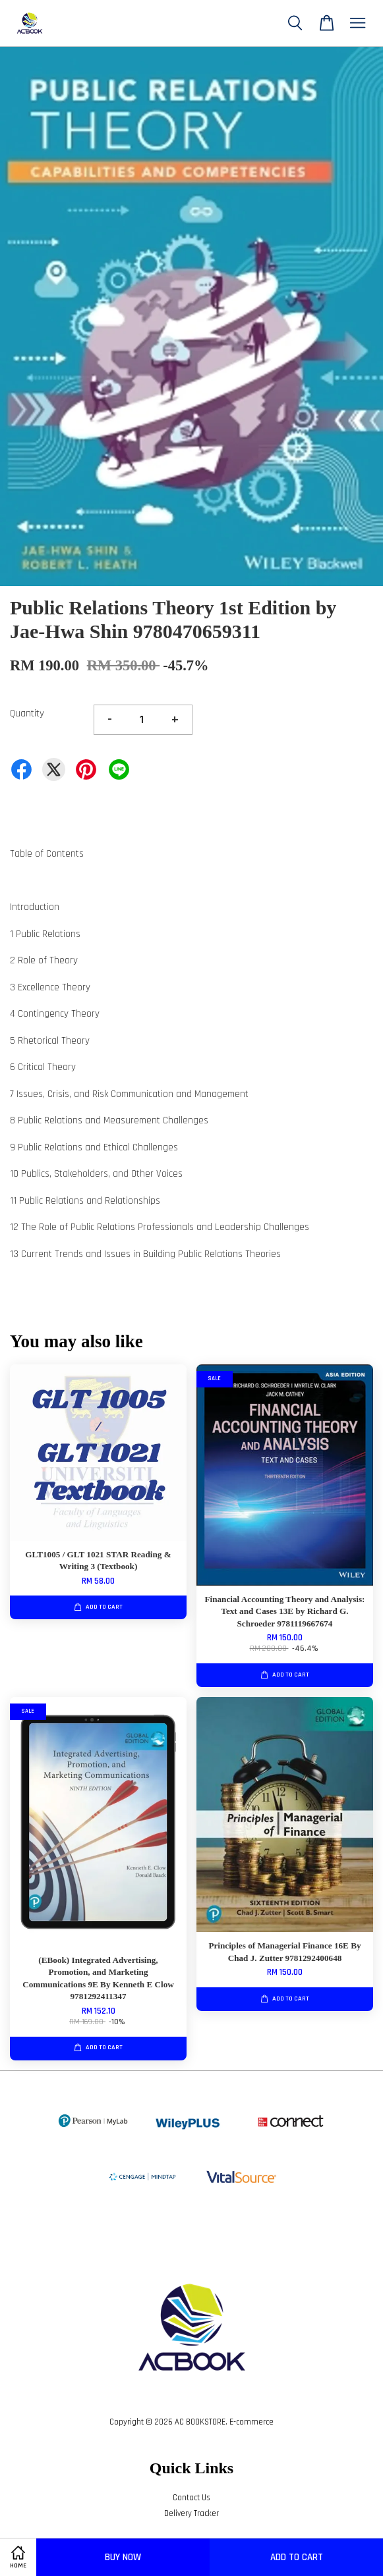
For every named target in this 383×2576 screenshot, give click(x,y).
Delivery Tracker (191, 2513)
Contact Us (191, 2497)
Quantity (27, 713)
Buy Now (123, 2557)
